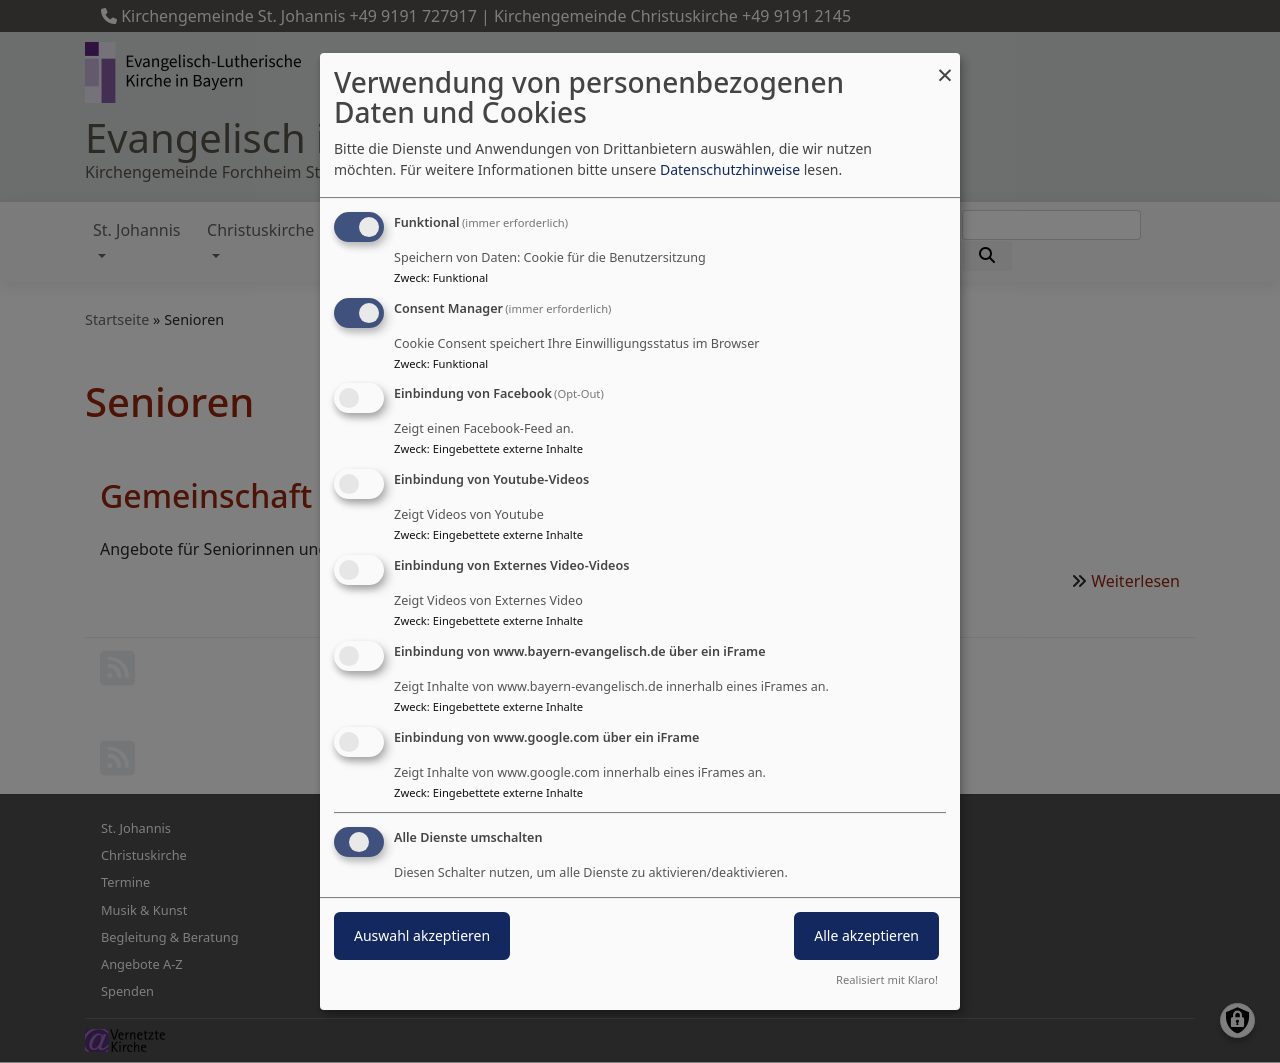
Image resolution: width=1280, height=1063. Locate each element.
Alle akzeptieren (866, 936)
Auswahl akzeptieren (422, 936)
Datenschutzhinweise (730, 169)
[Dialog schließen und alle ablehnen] (945, 65)
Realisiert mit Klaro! (887, 979)
